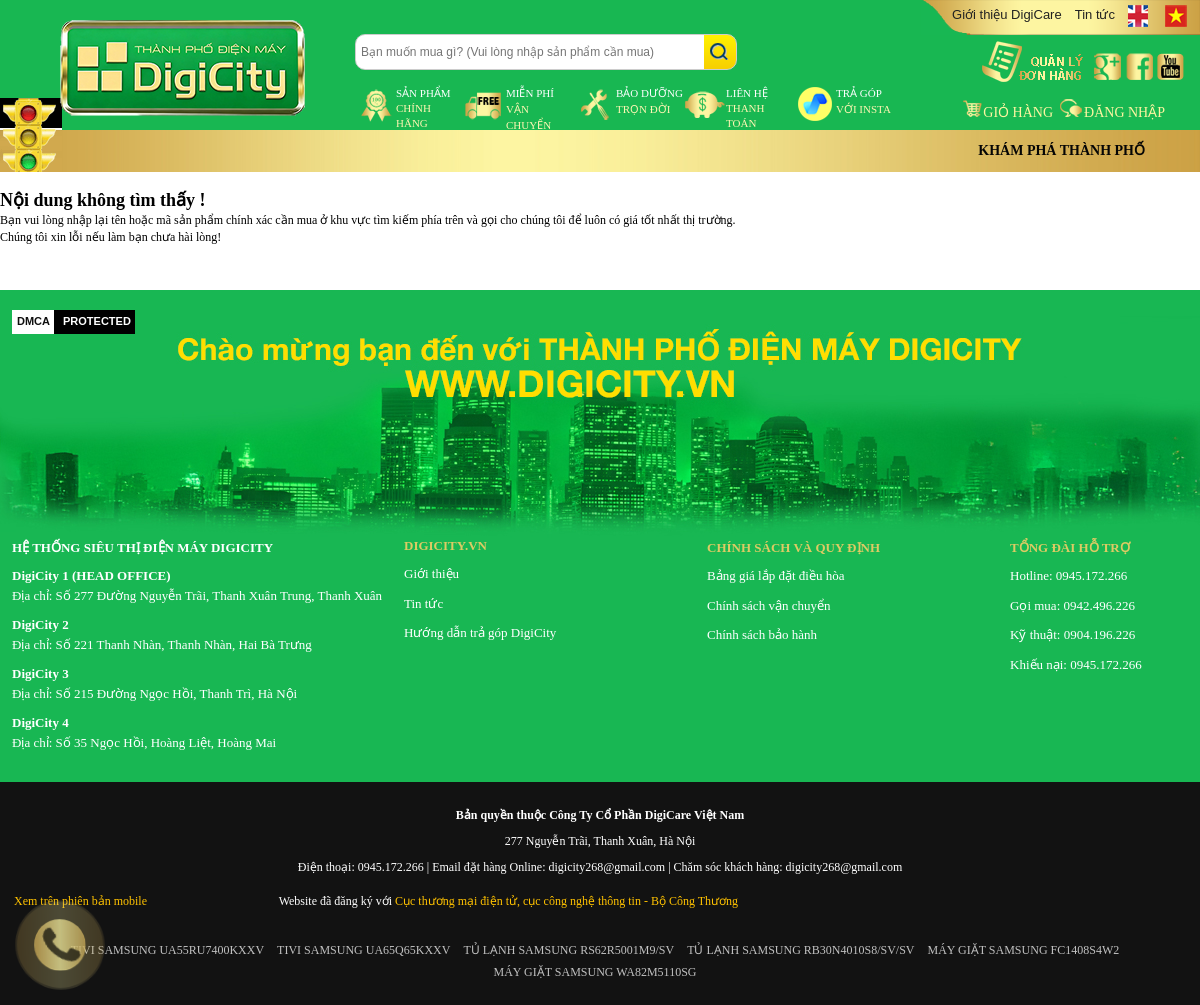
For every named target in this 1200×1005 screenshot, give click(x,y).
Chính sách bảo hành (762, 634)
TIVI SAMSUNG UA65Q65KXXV (363, 950)
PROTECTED (97, 321)
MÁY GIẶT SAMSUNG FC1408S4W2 (1024, 950)
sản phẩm (423, 108)
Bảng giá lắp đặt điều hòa (775, 575)
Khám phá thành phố (1061, 150)
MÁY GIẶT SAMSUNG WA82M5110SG (594, 972)
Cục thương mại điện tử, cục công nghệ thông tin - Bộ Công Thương (566, 901)
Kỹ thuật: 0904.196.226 (1072, 634)
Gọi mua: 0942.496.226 (1072, 605)
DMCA (33, 321)
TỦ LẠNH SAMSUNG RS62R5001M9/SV (568, 950)
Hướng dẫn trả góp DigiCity (480, 632)
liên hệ (747, 108)
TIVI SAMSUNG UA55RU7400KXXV (167, 950)
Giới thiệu (431, 573)
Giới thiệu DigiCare (1007, 14)
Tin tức (1095, 14)
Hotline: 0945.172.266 (1068, 575)
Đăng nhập (1112, 112)
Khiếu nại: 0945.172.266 (1076, 664)
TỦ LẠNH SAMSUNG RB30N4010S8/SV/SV (800, 950)
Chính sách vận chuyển (768, 605)
